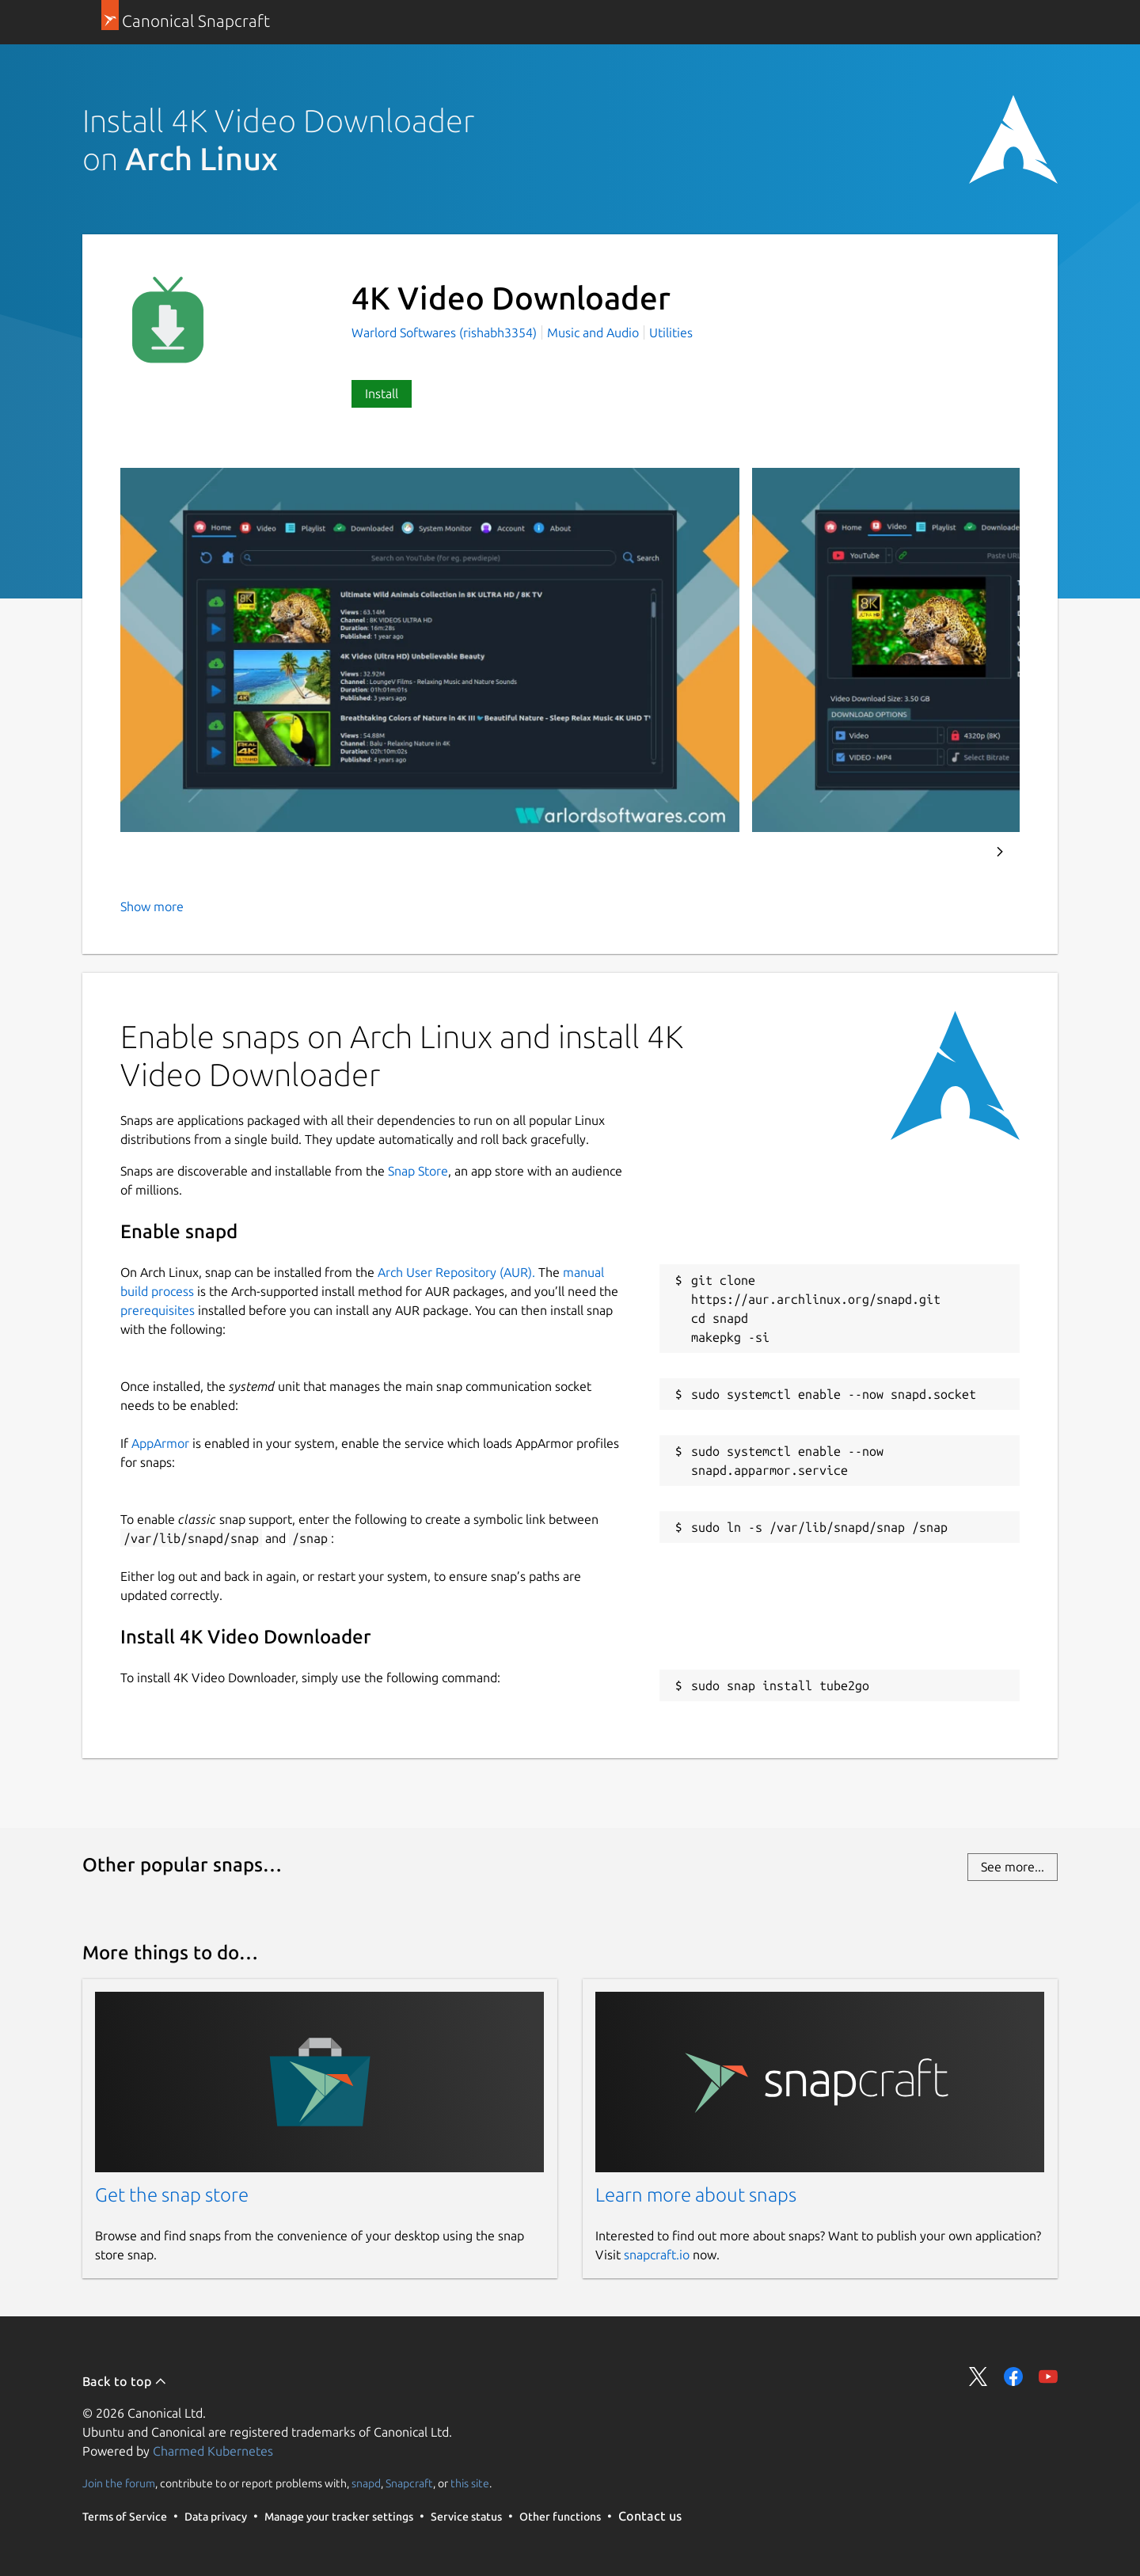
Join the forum (118, 2483)
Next (1000, 852)
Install (381, 393)
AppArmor (160, 1443)
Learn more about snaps (695, 2195)
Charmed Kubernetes (213, 2451)
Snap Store (418, 1171)
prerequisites (157, 1310)
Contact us (650, 2516)
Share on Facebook (1013, 2376)
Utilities (671, 332)
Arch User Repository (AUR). (456, 1272)
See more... (1012, 1867)
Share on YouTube (1048, 2376)
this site (469, 2483)
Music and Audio (593, 332)
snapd (366, 2483)
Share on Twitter (978, 2376)
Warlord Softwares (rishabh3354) (446, 332)
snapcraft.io (657, 2254)
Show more (152, 906)
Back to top (124, 2381)
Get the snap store (172, 2195)
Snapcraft (409, 2483)
